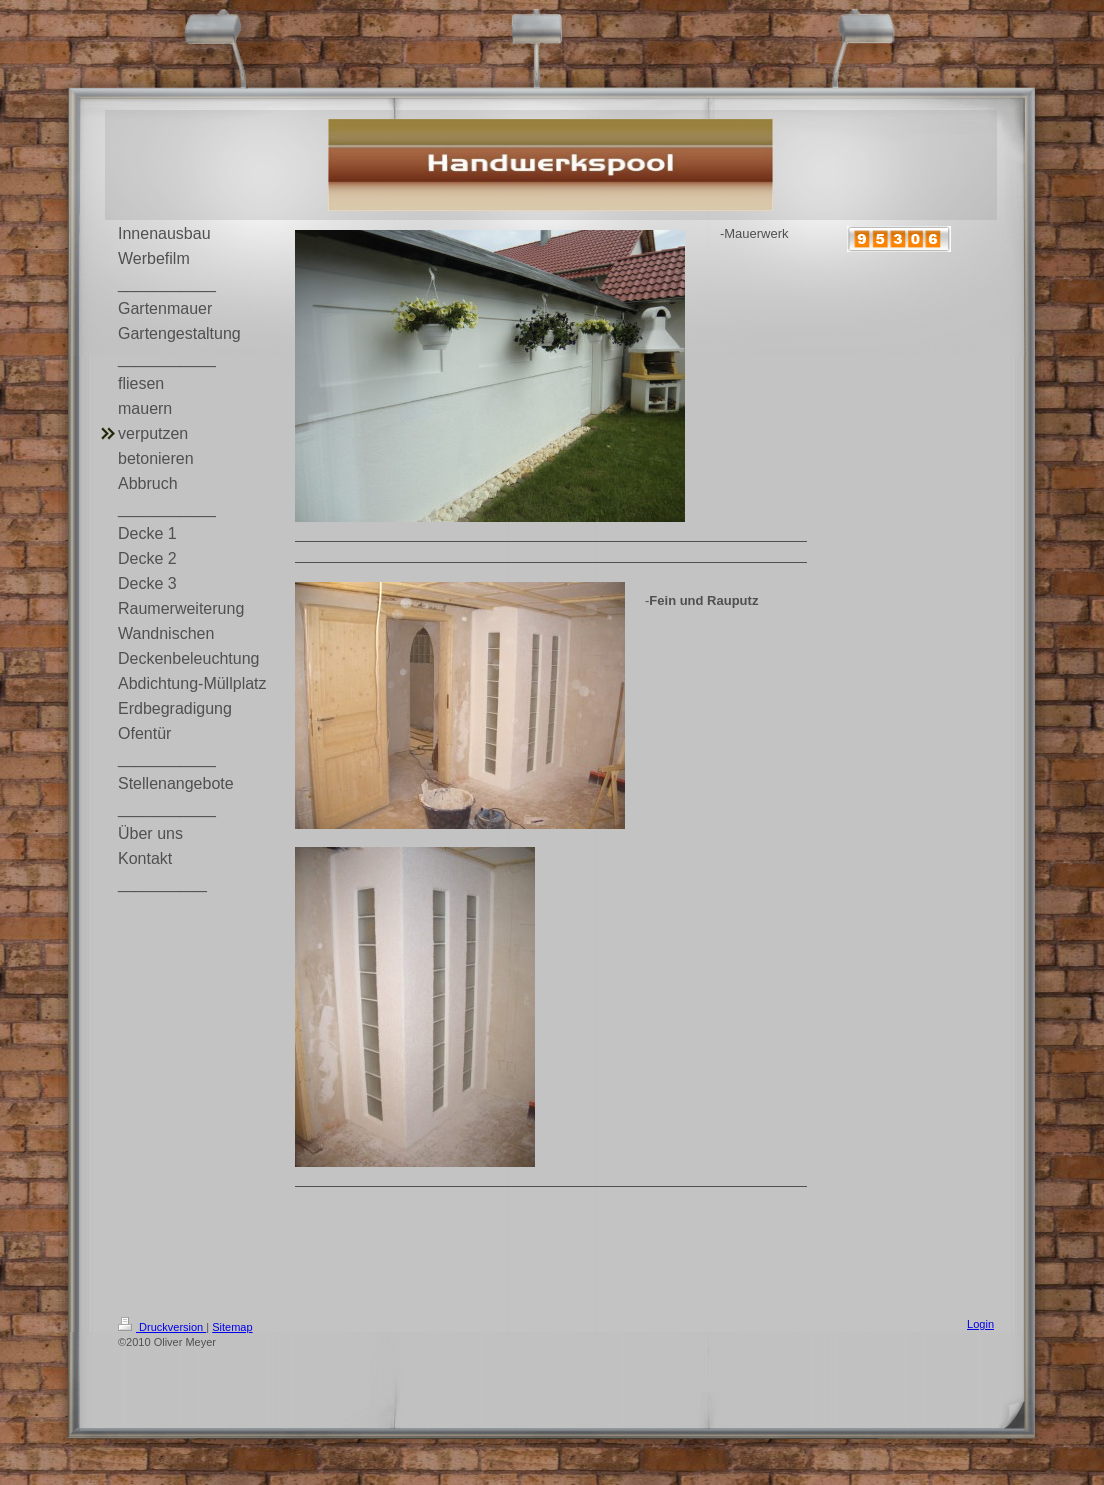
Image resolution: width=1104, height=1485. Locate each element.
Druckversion (162, 1327)
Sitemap (232, 1327)
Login (980, 1324)
